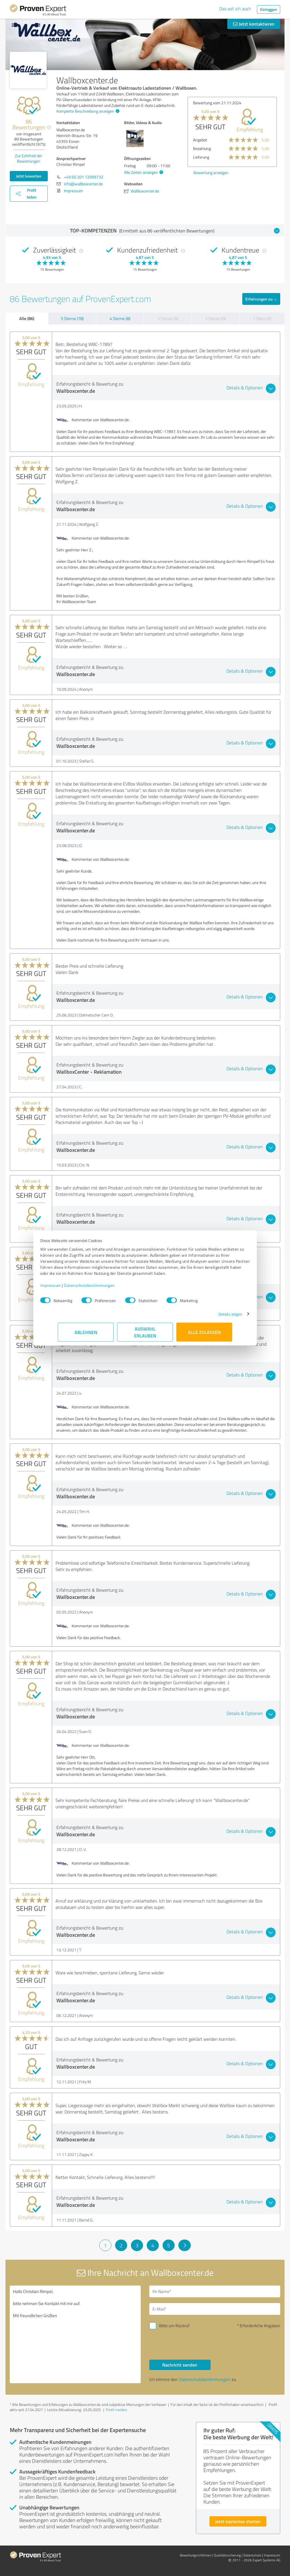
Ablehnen (86, 1335)
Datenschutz (252, 2555)
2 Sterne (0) (215, 318)
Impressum (68, 1288)
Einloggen (268, 9)
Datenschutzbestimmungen (106, 1288)
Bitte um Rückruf (174, 2326)
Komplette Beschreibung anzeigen (87, 111)
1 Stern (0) (262, 318)
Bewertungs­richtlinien (195, 2555)
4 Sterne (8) (120, 318)
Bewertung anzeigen (210, 172)
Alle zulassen (204, 1335)
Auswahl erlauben (145, 1335)
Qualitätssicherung (227, 2555)
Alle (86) (26, 318)
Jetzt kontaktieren (253, 23)
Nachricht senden (179, 2364)
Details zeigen (213, 1317)
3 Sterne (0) (167, 318)
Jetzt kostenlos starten (238, 2521)
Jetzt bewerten (28, 176)
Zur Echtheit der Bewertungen (28, 158)
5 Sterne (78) (72, 318)
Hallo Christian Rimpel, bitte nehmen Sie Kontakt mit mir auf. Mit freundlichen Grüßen (75, 2334)
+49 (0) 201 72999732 (83, 177)
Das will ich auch (235, 8)
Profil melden (116, 2409)
